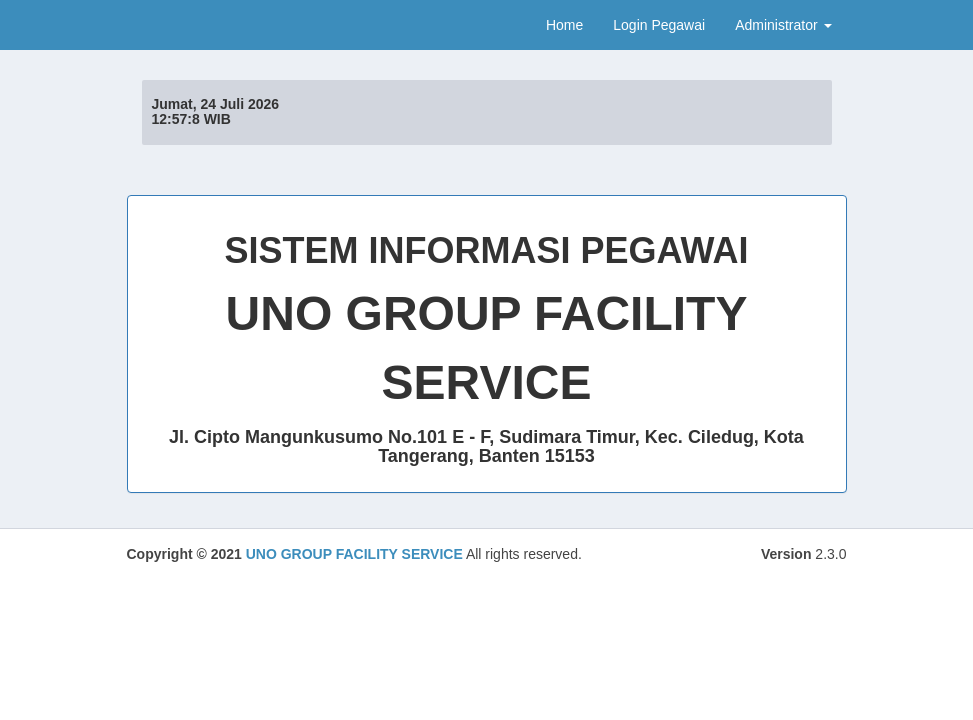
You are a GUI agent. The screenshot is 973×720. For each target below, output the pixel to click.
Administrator (783, 25)
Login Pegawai (659, 25)
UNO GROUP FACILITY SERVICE (354, 554)
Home (564, 25)
